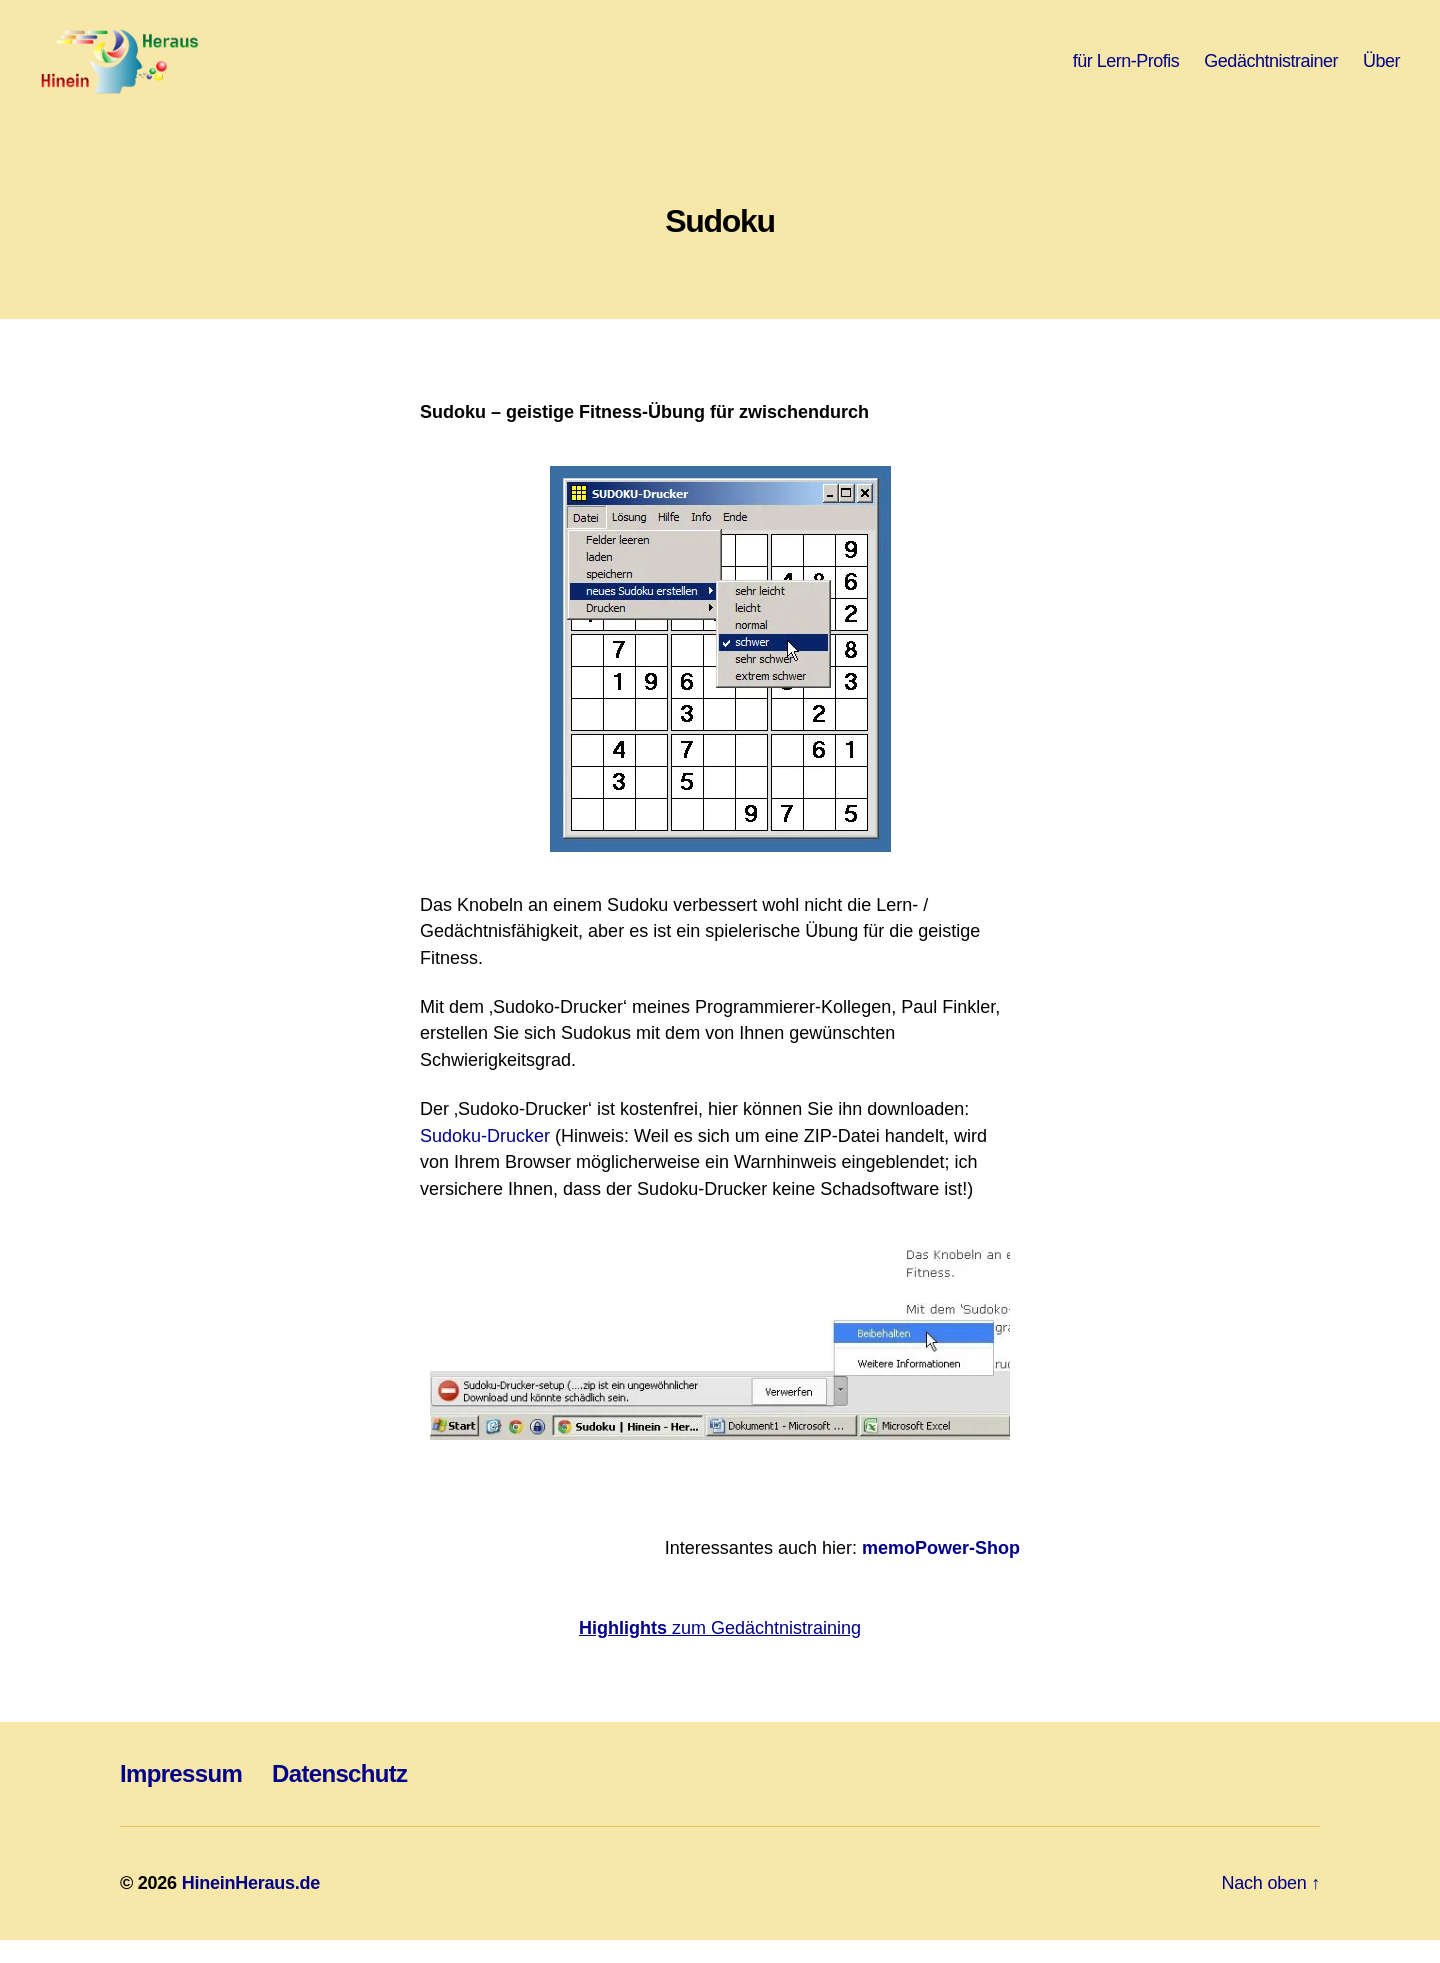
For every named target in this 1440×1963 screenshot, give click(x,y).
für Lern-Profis (1126, 72)
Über (1381, 72)
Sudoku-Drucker (485, 1159)
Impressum (181, 1796)
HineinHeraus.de (251, 1906)
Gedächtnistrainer (1271, 72)
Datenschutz (339, 1796)
